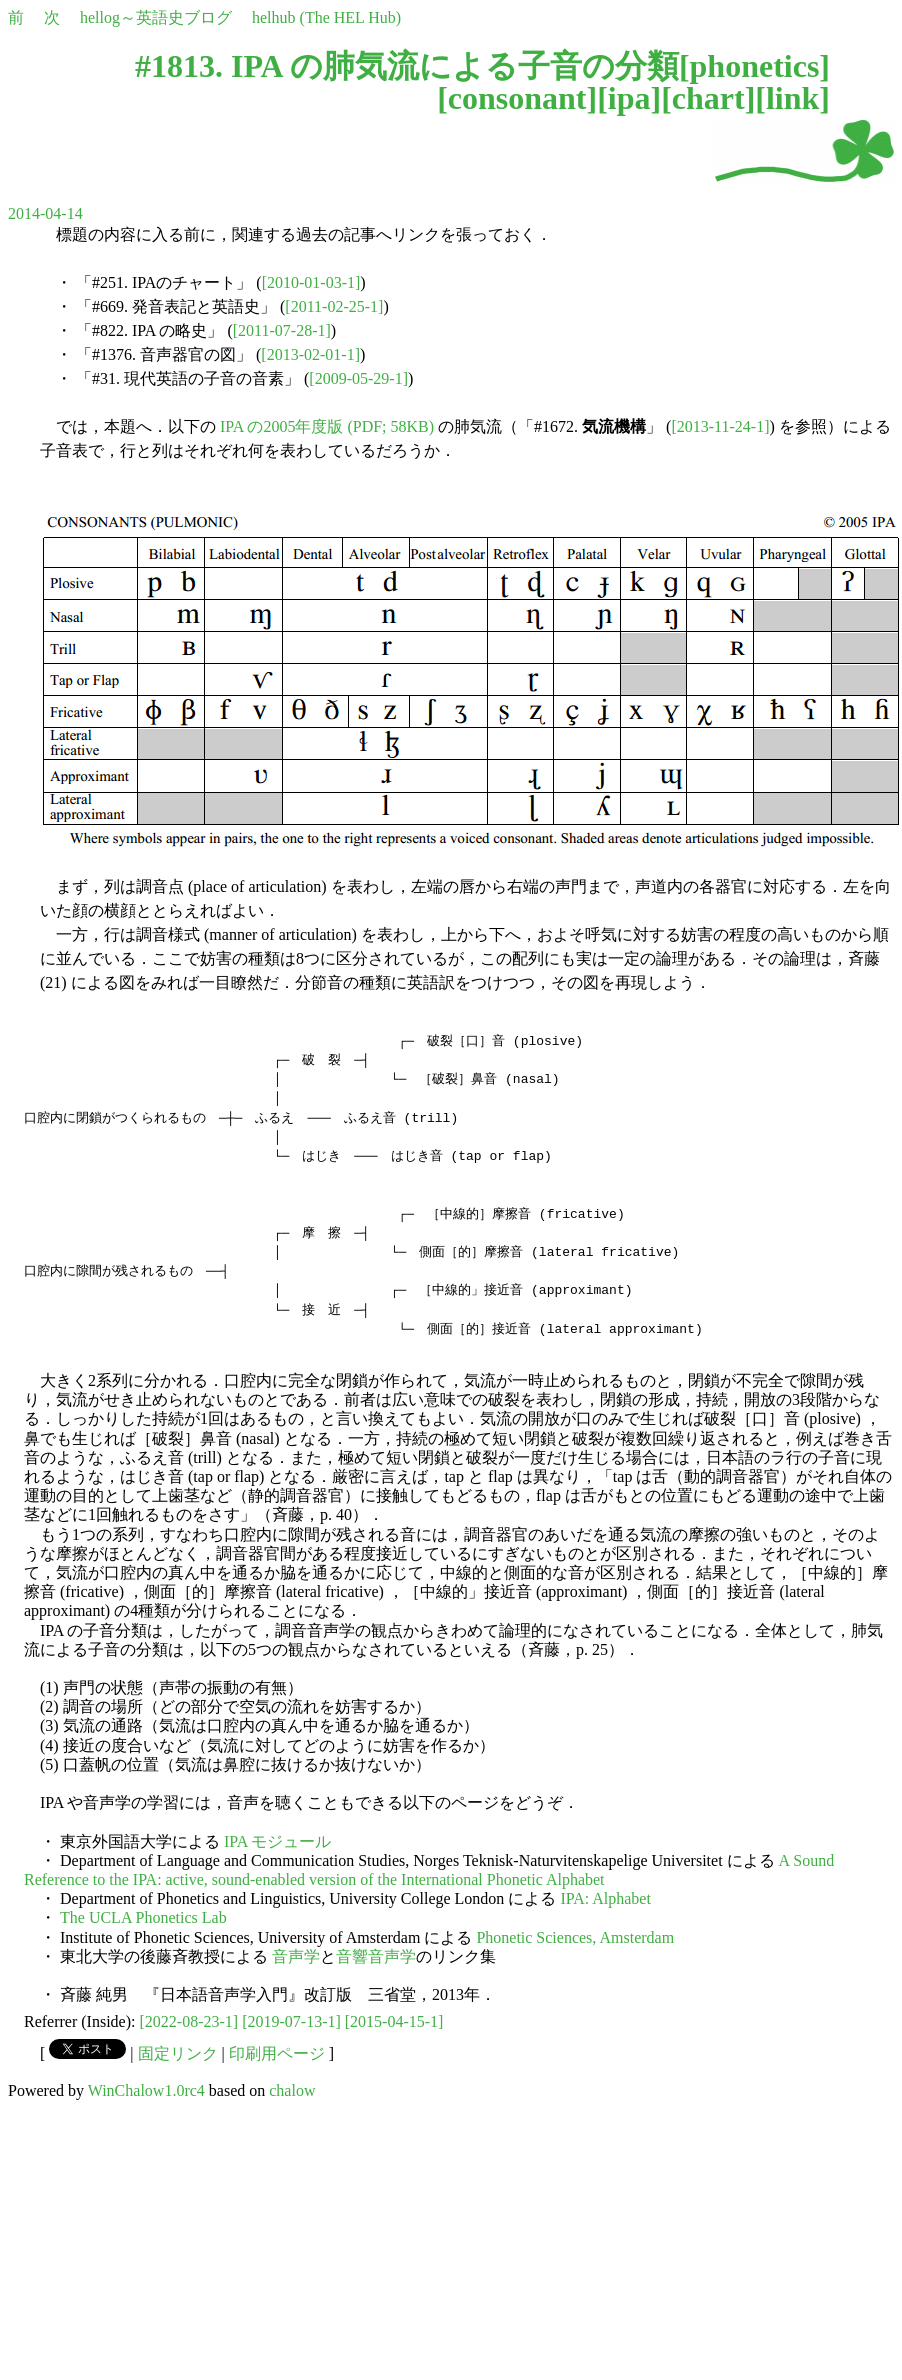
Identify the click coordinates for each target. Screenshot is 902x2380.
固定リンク (178, 2053)
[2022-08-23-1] (189, 2021)
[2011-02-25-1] (334, 306)
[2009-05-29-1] (358, 378)
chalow (292, 2090)
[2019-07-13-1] (291, 2021)
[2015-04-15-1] (394, 2021)
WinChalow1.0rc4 (146, 2090)
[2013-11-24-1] (720, 426)
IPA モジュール (277, 1841)
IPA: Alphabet (605, 1898)
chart (708, 98)
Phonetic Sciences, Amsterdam (575, 1937)
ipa (629, 98)
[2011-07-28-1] (282, 330)
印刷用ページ (277, 2053)
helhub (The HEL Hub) (326, 17)
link (792, 98)
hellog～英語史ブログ (156, 17)
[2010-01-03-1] (311, 282)
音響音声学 (376, 1956)
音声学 (296, 1956)
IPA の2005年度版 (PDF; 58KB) (327, 426)
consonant (517, 98)
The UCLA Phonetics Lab (143, 1917)
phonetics (755, 66)
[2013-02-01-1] (310, 354)
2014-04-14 (45, 213)
